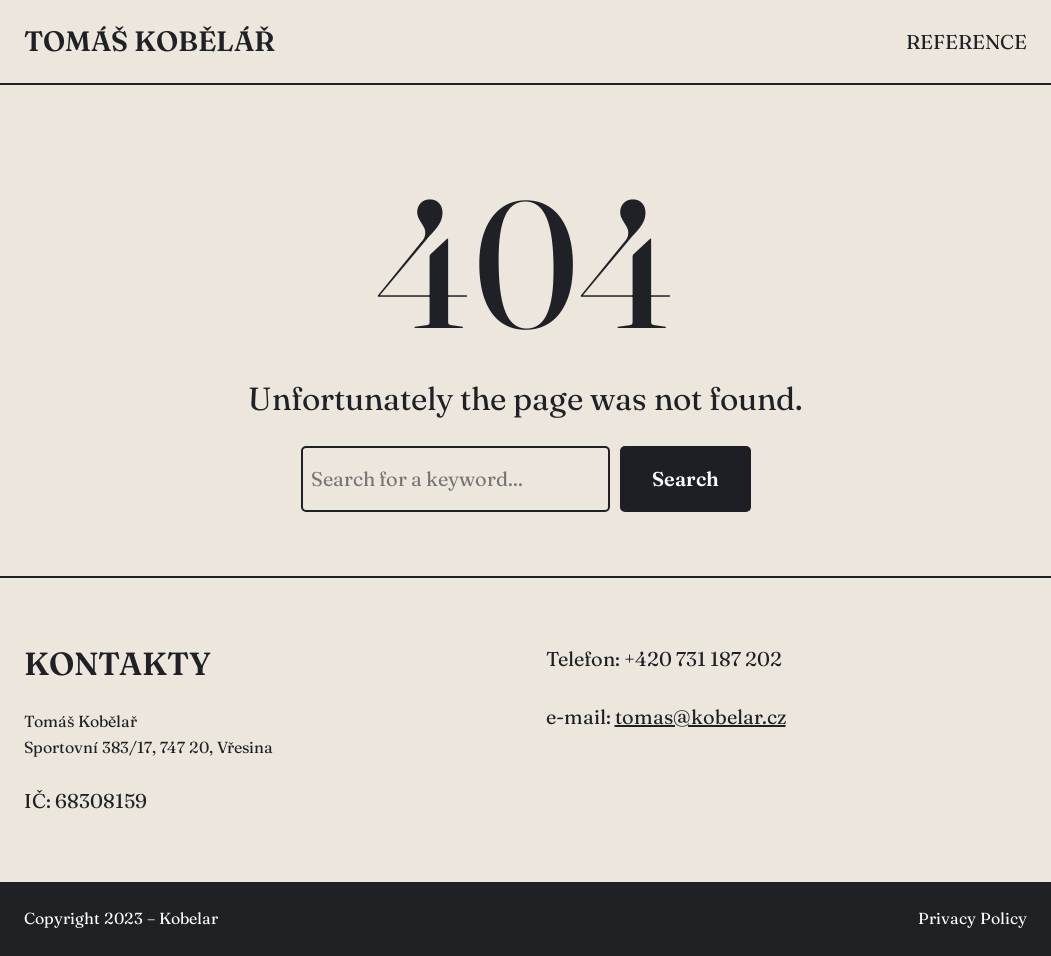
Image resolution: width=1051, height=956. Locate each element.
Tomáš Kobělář (149, 41)
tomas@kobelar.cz (700, 716)
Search (685, 478)
